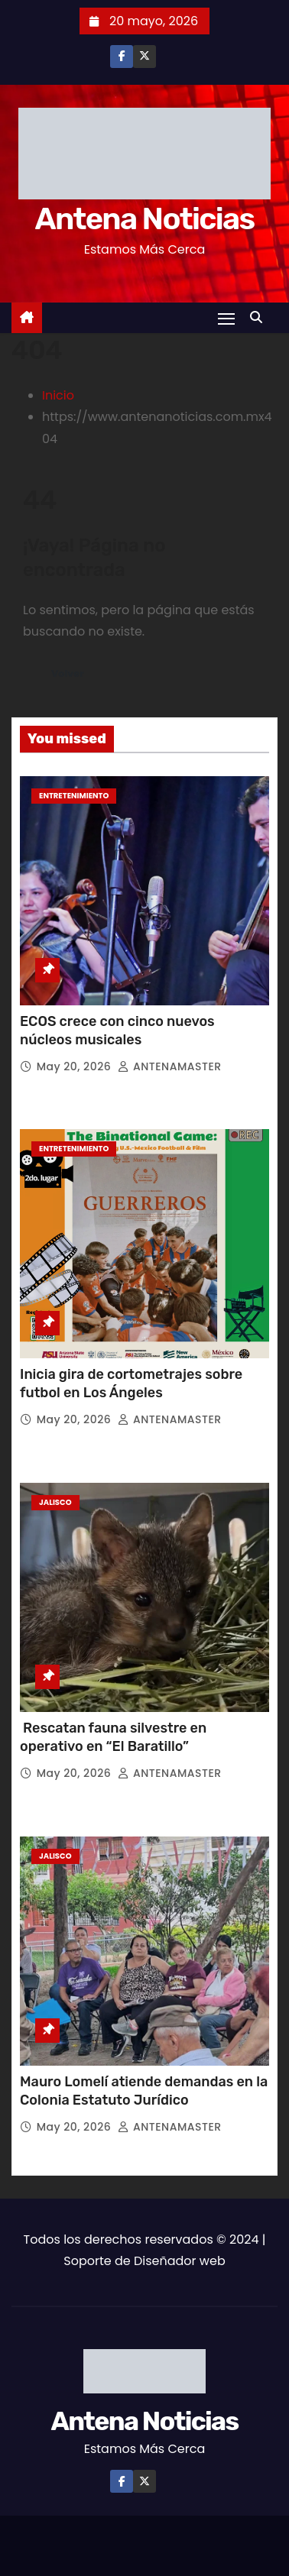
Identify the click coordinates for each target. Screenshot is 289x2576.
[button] (260, 317)
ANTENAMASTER (169, 1066)
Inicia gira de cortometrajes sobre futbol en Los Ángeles (131, 1383)
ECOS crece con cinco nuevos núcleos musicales (117, 1030)
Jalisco (55, 1502)
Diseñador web (180, 2261)
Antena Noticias (145, 219)
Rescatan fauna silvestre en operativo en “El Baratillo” (113, 1737)
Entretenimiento (74, 795)
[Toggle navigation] (226, 318)
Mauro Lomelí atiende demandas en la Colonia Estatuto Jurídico (144, 2090)
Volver (67, 673)
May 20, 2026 (76, 1066)
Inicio (58, 395)
